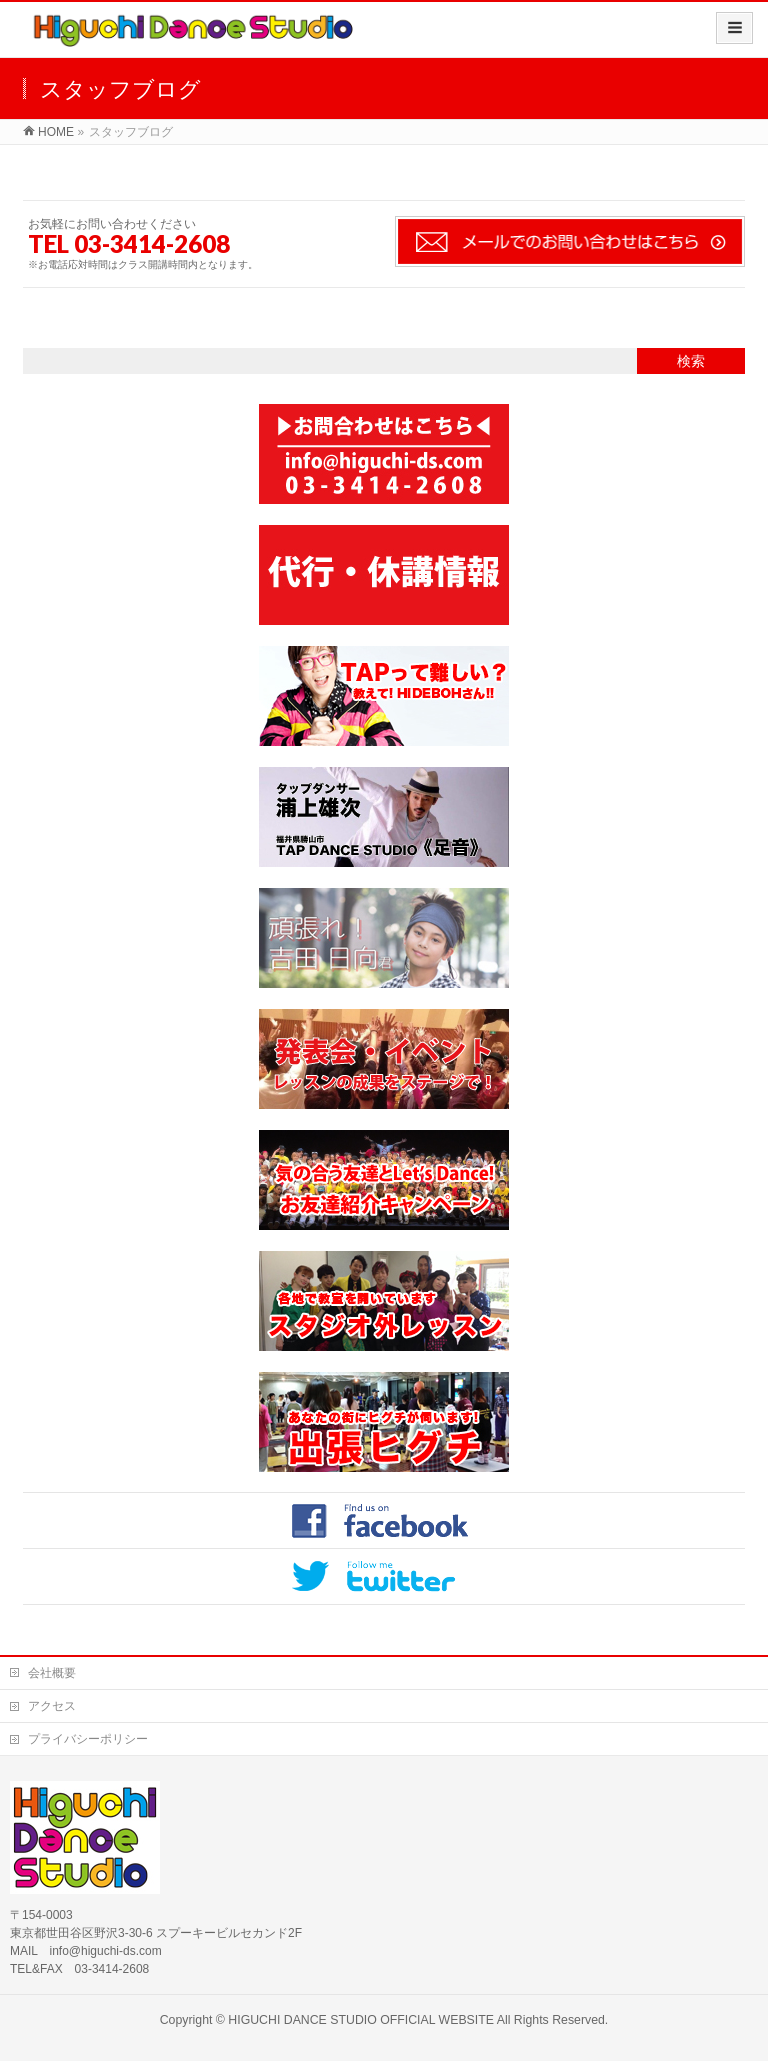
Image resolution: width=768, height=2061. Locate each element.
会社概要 (52, 1673)
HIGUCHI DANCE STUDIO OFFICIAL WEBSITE (361, 2020)
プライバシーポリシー (88, 1739)
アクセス (52, 1706)
